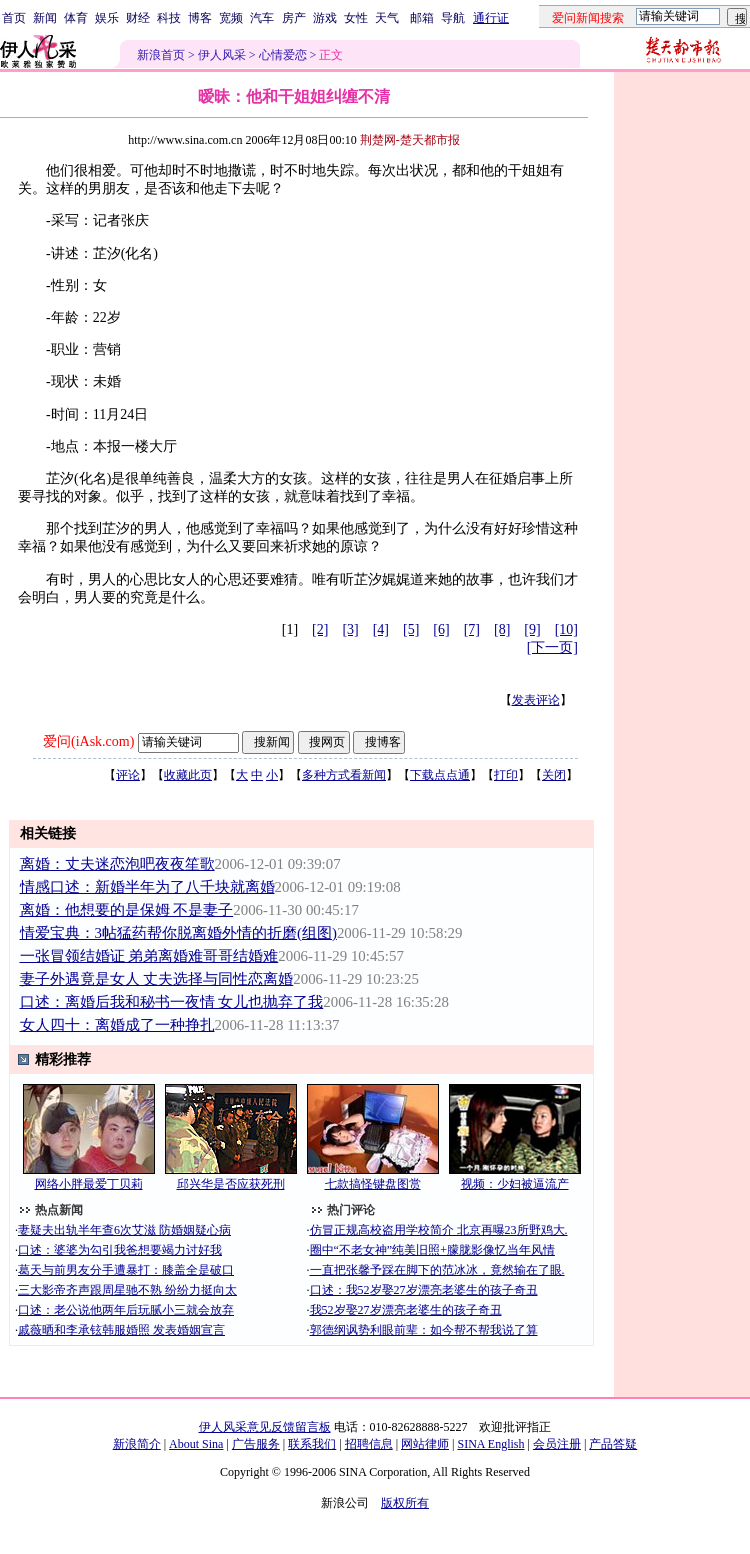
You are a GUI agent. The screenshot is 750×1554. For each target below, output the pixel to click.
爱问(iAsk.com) (88, 741)
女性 (356, 18)
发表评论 (536, 700)
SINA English (490, 1444)
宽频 (231, 18)
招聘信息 (369, 1444)
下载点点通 (440, 775)
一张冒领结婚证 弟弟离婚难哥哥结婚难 (149, 956)
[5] (411, 629)
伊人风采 (222, 55)
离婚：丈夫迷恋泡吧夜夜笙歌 (117, 864)
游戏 (325, 18)
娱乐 (107, 18)
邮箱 (422, 18)
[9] (532, 629)
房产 (294, 18)
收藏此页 (188, 775)
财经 (138, 18)
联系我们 (312, 1444)
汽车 (262, 18)
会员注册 (557, 1444)
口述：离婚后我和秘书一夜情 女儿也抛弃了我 (172, 1002)
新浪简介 (137, 1444)
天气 (387, 18)
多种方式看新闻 (344, 775)
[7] (472, 629)
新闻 (45, 18)
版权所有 (405, 1503)
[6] (441, 629)
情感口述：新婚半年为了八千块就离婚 (147, 887)
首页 (14, 18)
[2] (320, 629)
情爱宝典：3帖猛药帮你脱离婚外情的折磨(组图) (178, 933)
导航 (453, 18)
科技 (169, 18)
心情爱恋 (283, 55)
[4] (381, 629)
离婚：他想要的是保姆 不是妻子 (127, 910)
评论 (128, 775)
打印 (506, 775)
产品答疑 (613, 1444)
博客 (200, 18)
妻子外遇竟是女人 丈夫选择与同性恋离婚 (157, 979)
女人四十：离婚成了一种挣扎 (117, 1025)
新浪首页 (161, 55)
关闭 (554, 775)
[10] (566, 629)
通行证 (491, 18)
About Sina (196, 1444)
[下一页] (552, 647)
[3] (350, 629)
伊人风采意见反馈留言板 (265, 1427)
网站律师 (425, 1444)
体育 (76, 18)
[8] (502, 629)
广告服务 (256, 1444)
